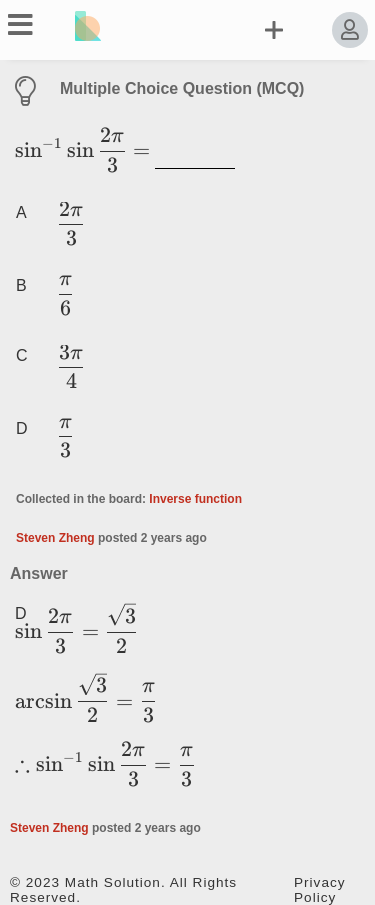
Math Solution (113, 882)
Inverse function (195, 499)
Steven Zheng (55, 538)
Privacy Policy (320, 890)
